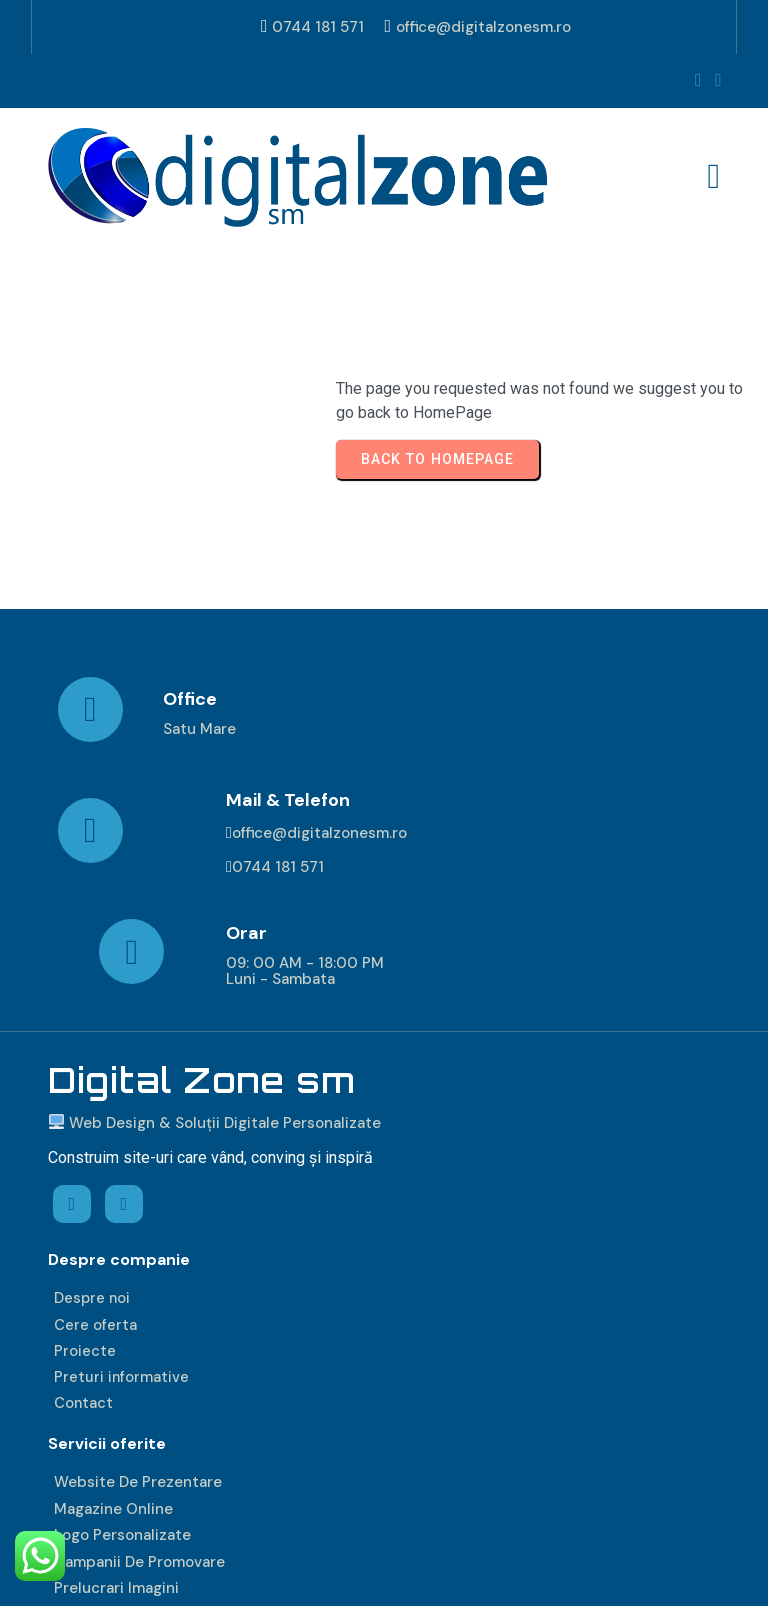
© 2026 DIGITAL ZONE (130, 1572)
